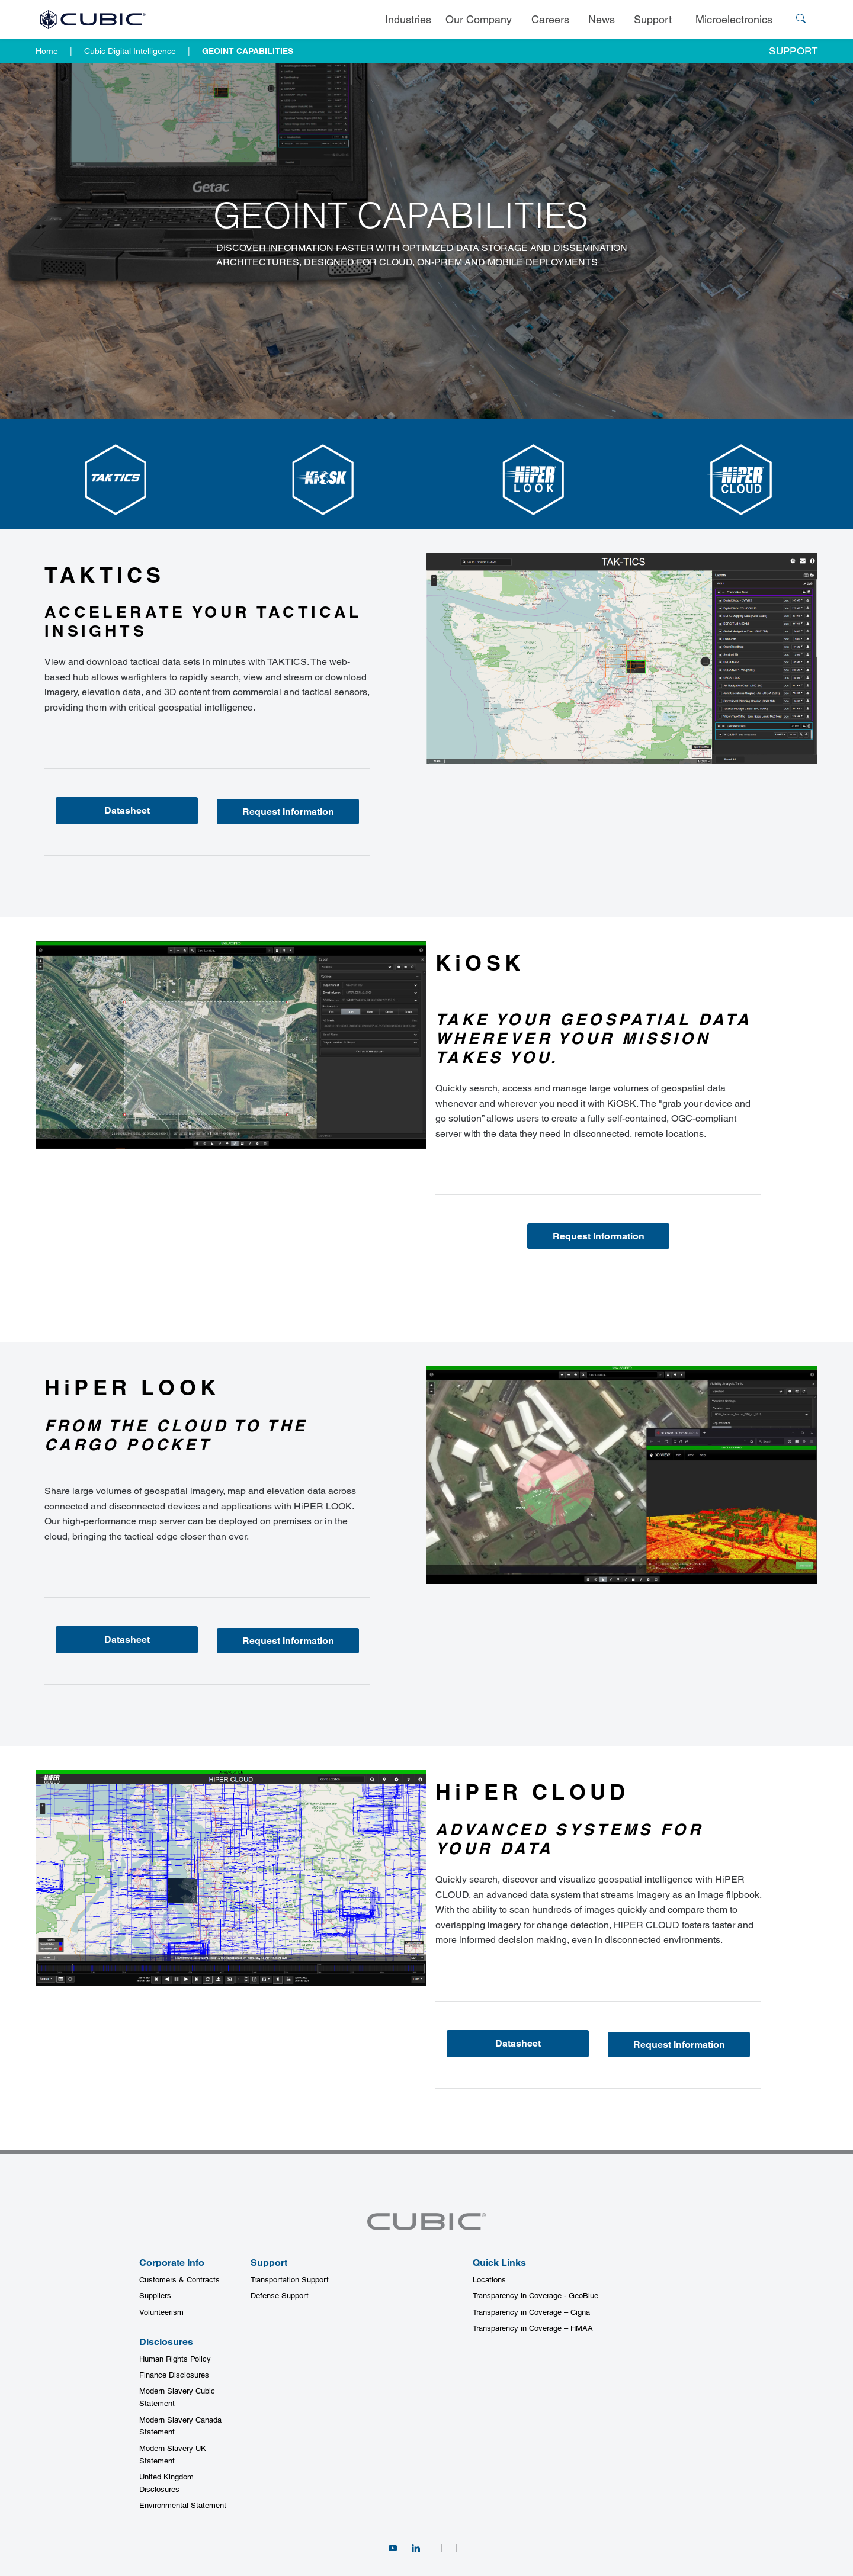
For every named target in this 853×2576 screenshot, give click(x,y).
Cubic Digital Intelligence (130, 51)
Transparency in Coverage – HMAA (533, 2328)
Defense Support (280, 2295)
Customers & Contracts (179, 2279)
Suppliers (155, 2295)
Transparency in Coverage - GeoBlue (535, 2295)
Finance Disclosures (174, 2375)
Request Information (288, 811)
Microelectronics (733, 19)
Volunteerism (161, 2312)
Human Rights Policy (175, 2359)
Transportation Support (290, 2279)
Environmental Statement (182, 2505)
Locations (489, 2279)
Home (47, 51)
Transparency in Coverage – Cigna (531, 2312)
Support (653, 19)
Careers (550, 19)
